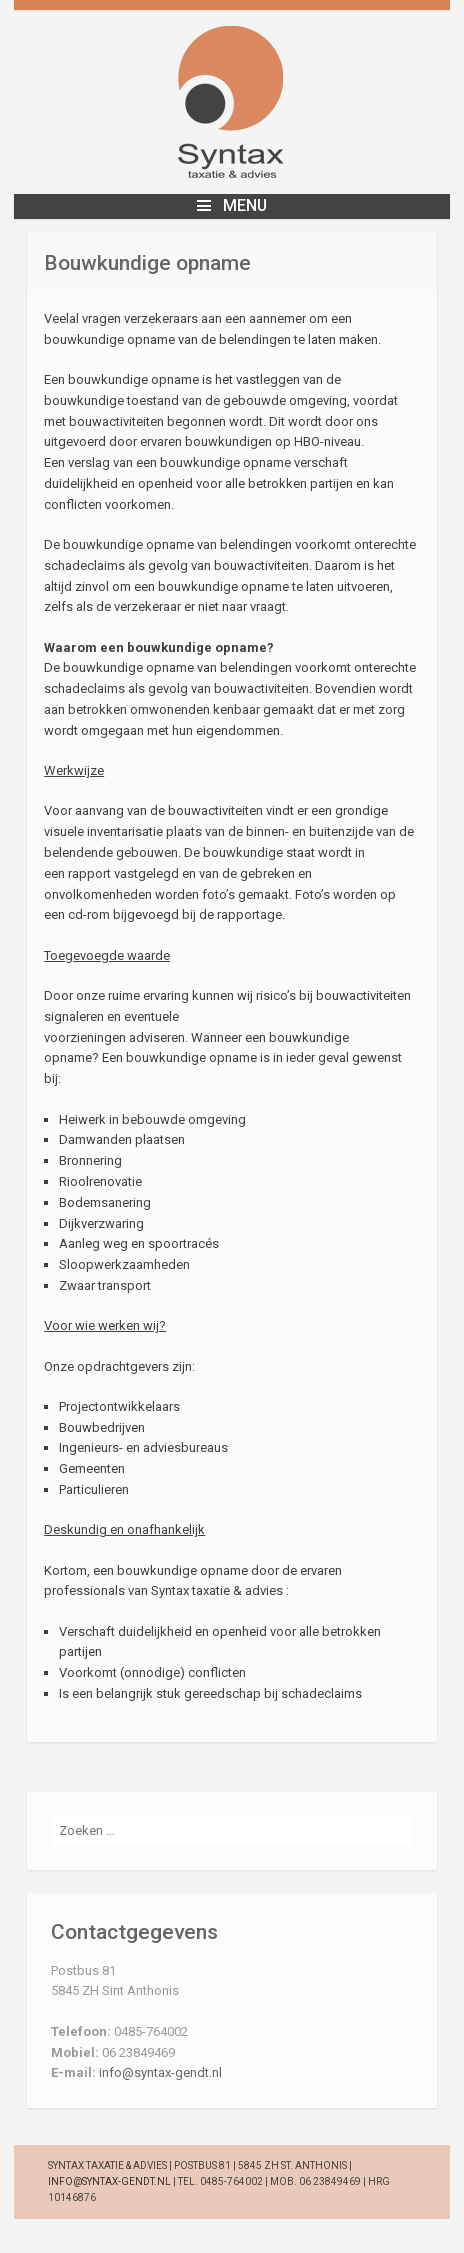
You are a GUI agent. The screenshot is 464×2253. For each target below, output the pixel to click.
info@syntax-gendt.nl (160, 2072)
